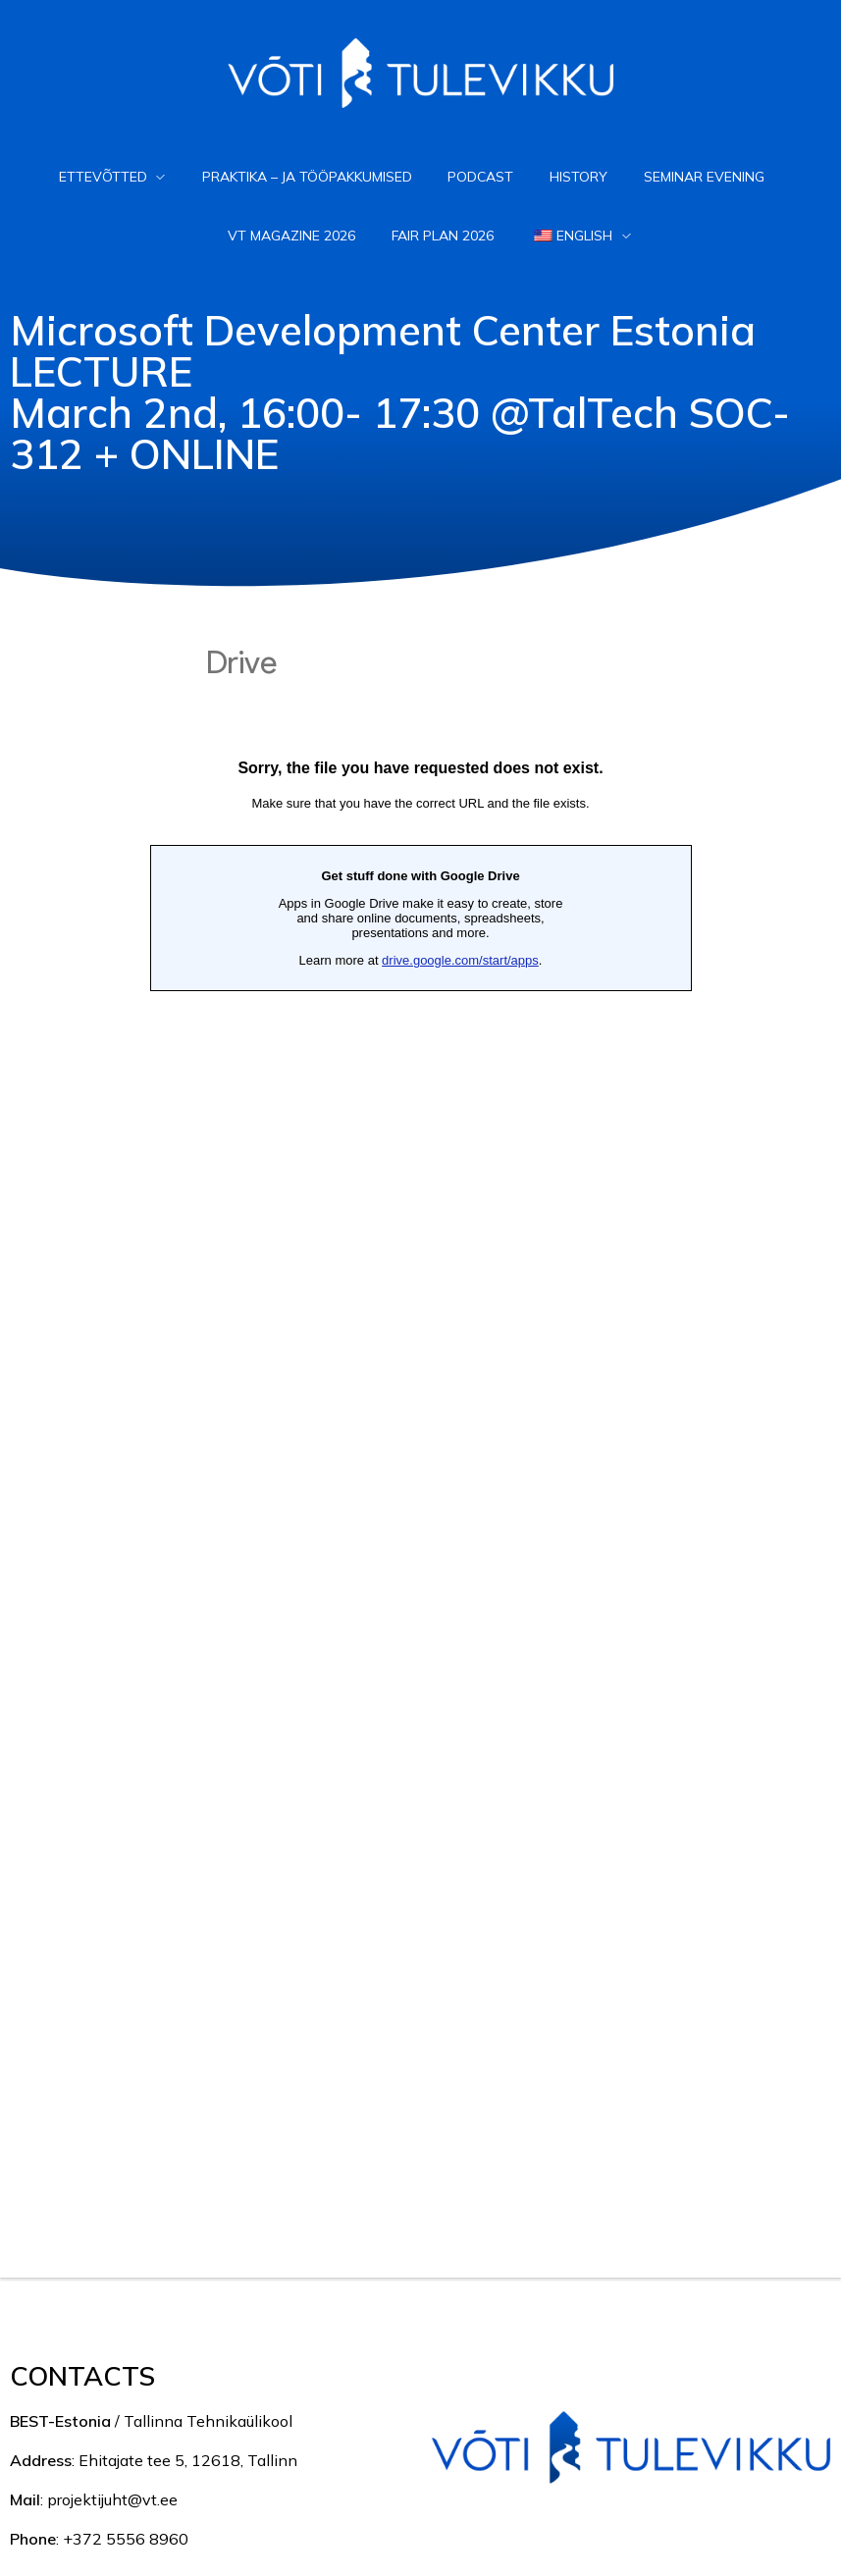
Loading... (420, 1414)
